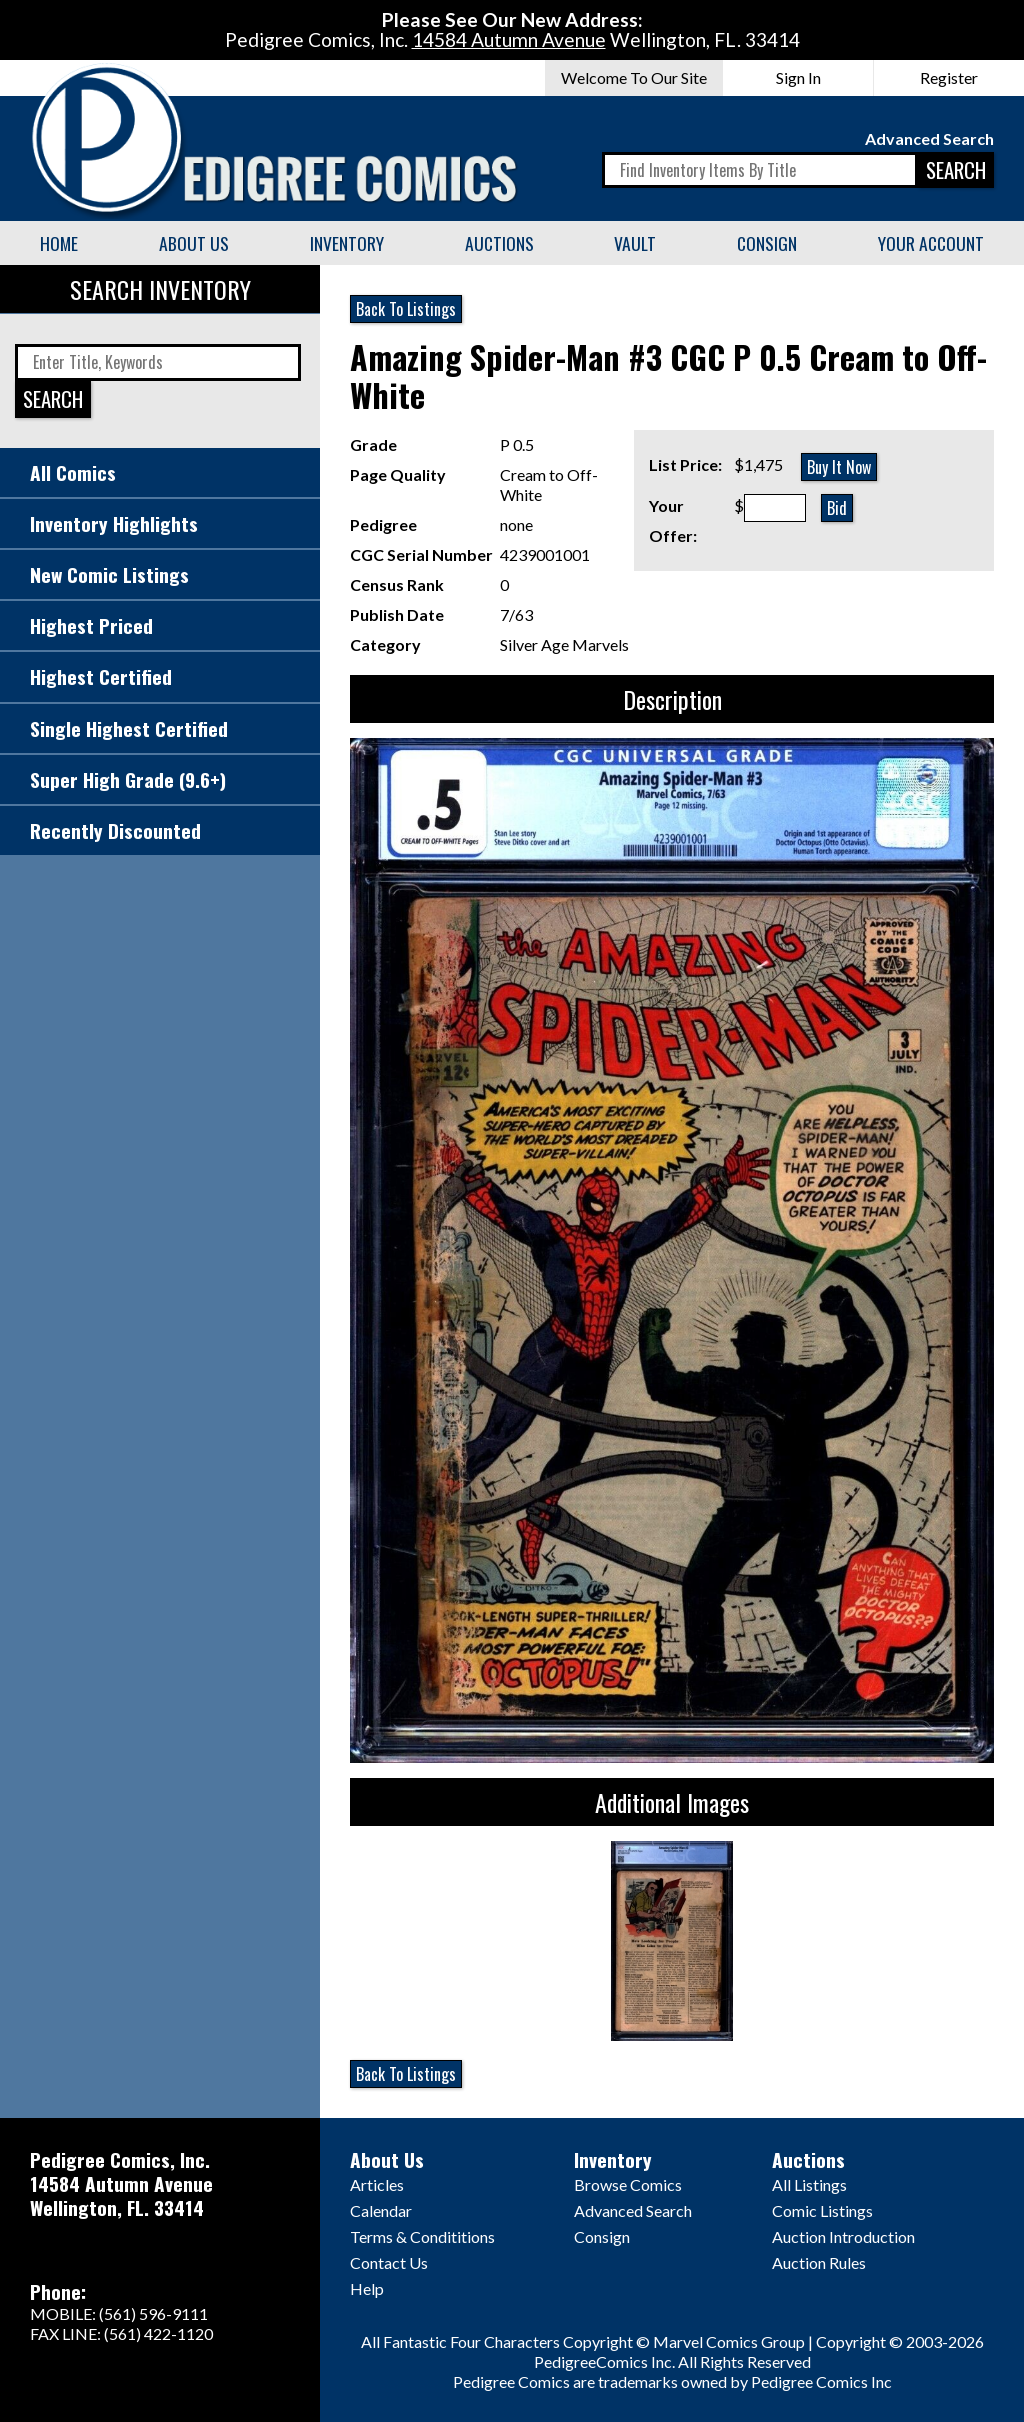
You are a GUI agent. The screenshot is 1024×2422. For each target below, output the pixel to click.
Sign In (798, 77)
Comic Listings (822, 2210)
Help (367, 2288)
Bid (837, 508)
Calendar (381, 2210)
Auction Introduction (843, 2236)
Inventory (347, 243)
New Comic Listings (109, 574)
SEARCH (956, 169)
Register (949, 77)
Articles (377, 2184)
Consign (767, 243)
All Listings (809, 2184)
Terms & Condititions (422, 2236)
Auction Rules (819, 2262)
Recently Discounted (115, 830)
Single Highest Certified (129, 728)
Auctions (499, 243)
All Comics (73, 472)
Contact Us (389, 2262)
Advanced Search (929, 138)
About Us (194, 243)
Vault (635, 243)
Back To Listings (406, 309)
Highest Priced (91, 625)
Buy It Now (839, 467)
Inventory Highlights (114, 523)
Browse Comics (628, 2184)
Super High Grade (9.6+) (128, 779)
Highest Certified (101, 676)
